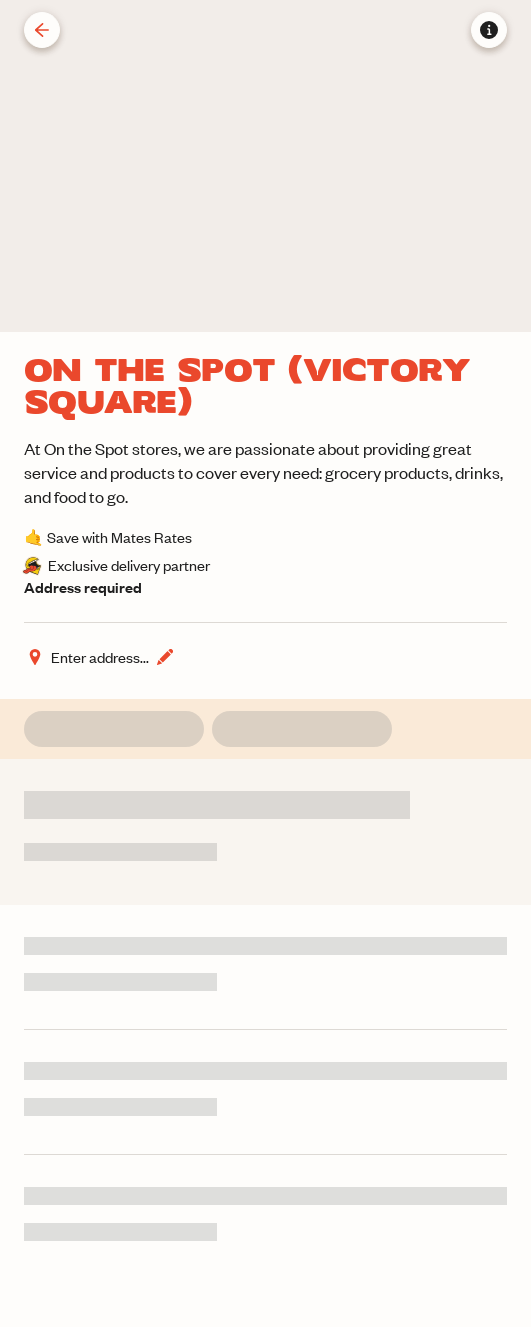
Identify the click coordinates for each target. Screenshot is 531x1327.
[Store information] (489, 30)
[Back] (42, 30)
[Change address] (100, 657)
